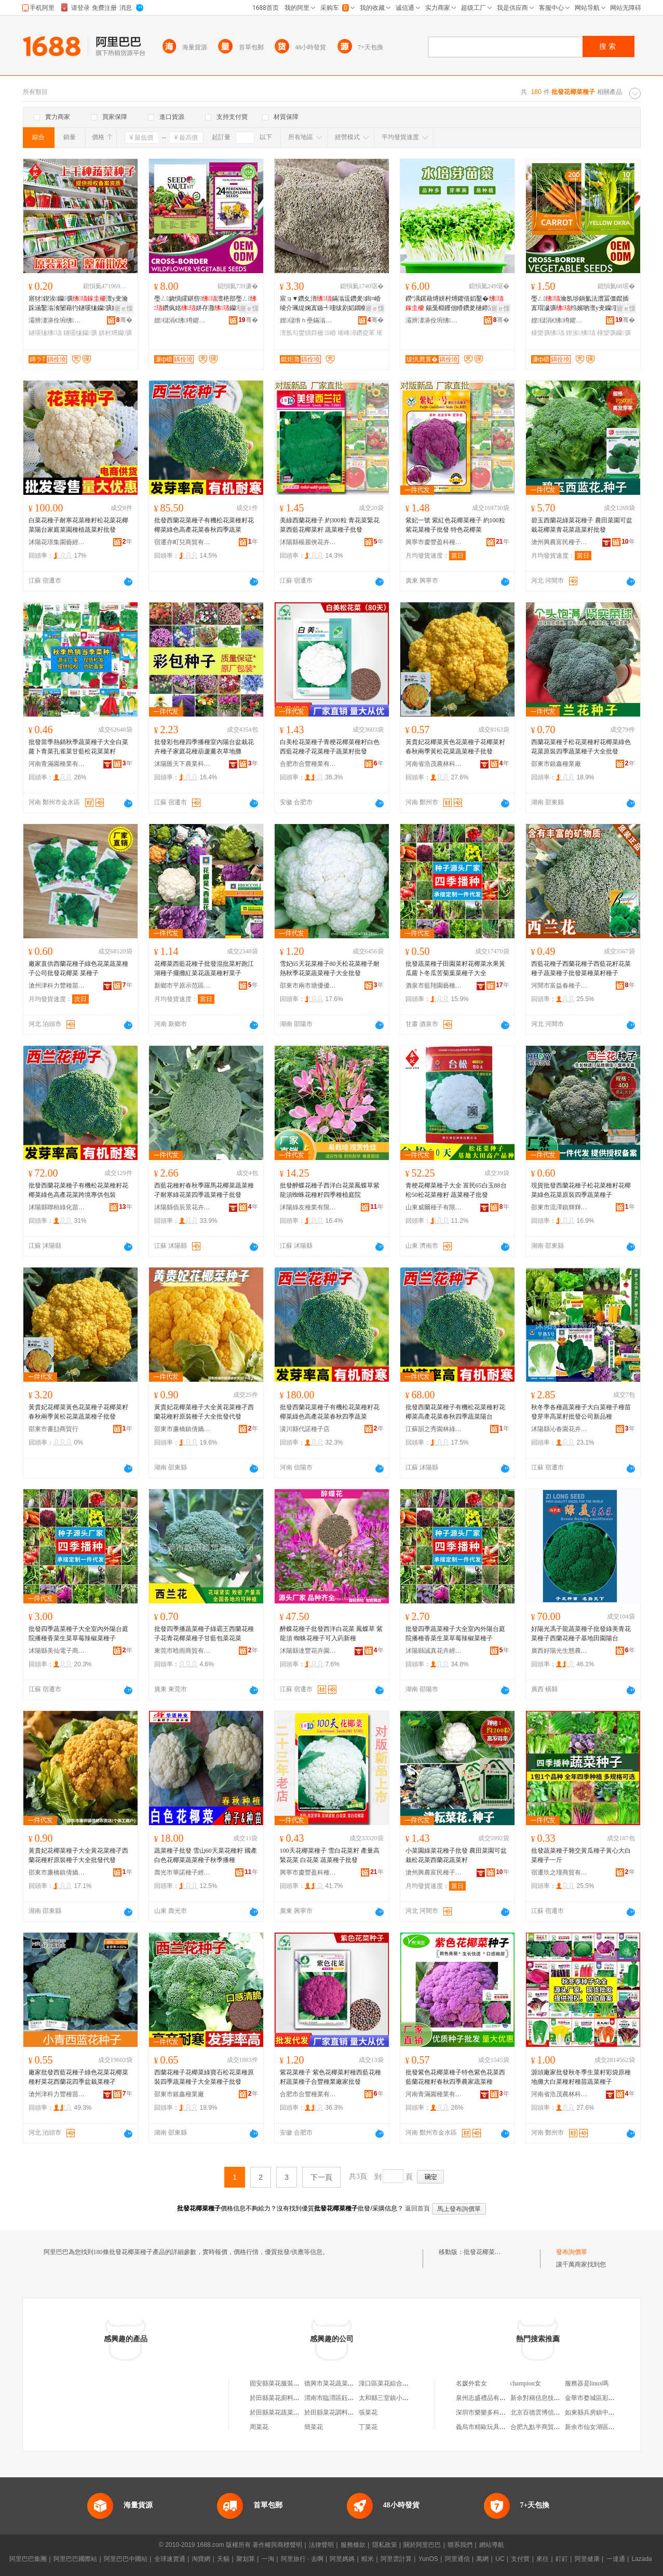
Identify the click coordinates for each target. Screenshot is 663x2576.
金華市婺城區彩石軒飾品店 (602, 2398)
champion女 (525, 2383)
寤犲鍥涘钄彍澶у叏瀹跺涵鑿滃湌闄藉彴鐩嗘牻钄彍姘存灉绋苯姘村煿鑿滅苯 (79, 304)
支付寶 (520, 2558)
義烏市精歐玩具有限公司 (490, 2427)
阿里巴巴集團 (28, 2558)
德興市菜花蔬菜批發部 (335, 2383)
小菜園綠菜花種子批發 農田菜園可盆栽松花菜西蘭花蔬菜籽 (456, 1855)
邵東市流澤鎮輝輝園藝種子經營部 (559, 1207)
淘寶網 (201, 2558)
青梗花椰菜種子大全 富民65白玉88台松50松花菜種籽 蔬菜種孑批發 (456, 1190)
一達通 (615, 2558)
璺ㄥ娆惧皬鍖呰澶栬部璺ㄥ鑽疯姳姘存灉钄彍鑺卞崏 (205, 304)
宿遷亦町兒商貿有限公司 (182, 542)
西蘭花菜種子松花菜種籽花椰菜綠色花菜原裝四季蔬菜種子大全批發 (581, 746)
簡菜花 (313, 2427)
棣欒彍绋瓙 (547, 332)
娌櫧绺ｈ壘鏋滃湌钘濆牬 (308, 320)
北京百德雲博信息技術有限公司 (554, 2412)
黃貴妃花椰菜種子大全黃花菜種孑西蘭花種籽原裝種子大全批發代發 (204, 1412)
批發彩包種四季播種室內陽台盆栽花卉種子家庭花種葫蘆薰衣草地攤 (204, 746)
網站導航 (491, 2544)
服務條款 (353, 2544)
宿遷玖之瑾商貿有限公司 (559, 1872)
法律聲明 (321, 2544)
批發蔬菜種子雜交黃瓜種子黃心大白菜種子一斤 (581, 1855)
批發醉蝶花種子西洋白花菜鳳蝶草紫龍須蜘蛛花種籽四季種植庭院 (330, 1190)
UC (499, 2558)
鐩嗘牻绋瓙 (45, 332)
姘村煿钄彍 (115, 332)
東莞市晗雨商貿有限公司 (182, 1650)
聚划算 (245, 2558)
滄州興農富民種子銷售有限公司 (559, 542)
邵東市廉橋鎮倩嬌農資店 (182, 1429)
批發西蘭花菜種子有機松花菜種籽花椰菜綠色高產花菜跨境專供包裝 (78, 1190)
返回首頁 (417, 2208)
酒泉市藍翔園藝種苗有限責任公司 (434, 985)
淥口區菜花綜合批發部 (390, 2383)
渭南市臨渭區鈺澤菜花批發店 (344, 2398)
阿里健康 (587, 2558)
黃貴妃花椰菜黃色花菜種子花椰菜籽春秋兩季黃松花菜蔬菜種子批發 (455, 746)
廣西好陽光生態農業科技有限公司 (559, 1650)
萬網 (482, 2558)
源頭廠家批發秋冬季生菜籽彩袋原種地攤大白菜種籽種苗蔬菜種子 (581, 2077)
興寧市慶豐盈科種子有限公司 (434, 542)
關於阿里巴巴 (422, 2544)
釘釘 (562, 2558)
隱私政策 (384, 2544)
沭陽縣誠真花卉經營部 (434, 1650)
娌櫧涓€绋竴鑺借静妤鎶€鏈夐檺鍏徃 (182, 320)
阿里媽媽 (342, 2558)
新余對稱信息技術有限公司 (547, 2398)
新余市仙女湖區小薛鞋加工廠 (605, 2427)
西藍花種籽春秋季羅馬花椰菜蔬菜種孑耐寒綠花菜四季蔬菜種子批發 (204, 1190)
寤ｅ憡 (123, 308)
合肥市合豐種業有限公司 (308, 763)
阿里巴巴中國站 (125, 2558)
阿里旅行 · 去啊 (302, 2558)
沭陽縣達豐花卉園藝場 (308, 1650)
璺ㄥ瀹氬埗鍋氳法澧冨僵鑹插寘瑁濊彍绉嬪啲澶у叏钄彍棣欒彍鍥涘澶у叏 (582, 304)
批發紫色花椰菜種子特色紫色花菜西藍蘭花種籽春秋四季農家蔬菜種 (455, 2077)
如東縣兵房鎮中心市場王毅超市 (608, 2412)
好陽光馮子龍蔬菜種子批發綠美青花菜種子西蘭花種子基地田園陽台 (581, 1633)
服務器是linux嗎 (587, 2383)
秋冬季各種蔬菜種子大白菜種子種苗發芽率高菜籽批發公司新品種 (581, 1412)
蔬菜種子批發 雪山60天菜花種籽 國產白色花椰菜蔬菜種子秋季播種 (205, 1855)
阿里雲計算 (396, 2558)
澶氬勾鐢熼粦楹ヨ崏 (308, 332)
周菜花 (259, 2427)
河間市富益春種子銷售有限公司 (559, 985)
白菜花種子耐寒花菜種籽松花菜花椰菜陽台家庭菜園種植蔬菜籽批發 (78, 525)
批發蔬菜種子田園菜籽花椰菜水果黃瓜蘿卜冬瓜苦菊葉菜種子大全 (455, 968)
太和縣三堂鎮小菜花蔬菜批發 (399, 2398)
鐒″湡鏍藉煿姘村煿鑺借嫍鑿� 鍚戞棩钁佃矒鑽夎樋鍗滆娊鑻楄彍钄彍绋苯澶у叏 (456, 304)
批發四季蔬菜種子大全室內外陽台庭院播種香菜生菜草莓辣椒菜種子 (78, 1633)
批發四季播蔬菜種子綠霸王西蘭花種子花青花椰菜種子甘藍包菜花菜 (204, 1633)
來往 (542, 2558)
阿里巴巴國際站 (75, 2558)
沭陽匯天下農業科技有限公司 (182, 763)
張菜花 (368, 2412)
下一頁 (321, 2177)
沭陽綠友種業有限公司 (308, 1207)
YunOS (428, 2558)
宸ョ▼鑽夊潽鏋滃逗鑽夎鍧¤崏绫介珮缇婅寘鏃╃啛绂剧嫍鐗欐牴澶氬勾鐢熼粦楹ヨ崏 (330, 304)
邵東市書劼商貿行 (53, 1429)
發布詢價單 (571, 2252)
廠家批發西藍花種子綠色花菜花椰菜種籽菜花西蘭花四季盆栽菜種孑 (78, 2077)
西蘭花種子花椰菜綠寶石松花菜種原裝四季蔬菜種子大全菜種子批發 (204, 2077)
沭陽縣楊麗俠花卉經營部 (308, 542)
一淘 (268, 2558)
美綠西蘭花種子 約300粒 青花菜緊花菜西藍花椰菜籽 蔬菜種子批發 (330, 525)
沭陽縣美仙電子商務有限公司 (57, 1650)
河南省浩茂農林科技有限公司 (434, 763)
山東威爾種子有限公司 (434, 1207)
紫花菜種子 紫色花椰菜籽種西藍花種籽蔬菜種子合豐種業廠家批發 (330, 2077)
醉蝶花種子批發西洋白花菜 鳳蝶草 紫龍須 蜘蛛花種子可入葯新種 (331, 1633)
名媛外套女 (471, 2383)
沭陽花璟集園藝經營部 (57, 542)
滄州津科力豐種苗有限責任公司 (57, 985)
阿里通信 (457, 2558)
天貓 (223, 2558)
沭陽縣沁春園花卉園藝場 (559, 1429)
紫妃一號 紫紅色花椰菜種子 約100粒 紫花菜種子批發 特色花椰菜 (455, 525)
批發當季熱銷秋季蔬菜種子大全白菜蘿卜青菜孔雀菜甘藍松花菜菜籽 (78, 746)
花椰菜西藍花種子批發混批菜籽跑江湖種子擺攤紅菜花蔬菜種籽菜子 (204, 968)
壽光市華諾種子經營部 (182, 1872)
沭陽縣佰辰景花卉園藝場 (182, 1207)
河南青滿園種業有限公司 (57, 763)
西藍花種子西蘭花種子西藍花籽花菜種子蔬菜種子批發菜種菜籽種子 (581, 968)
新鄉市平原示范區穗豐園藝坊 (182, 985)
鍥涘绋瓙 (581, 332)
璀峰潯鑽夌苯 (356, 332)
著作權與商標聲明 (277, 2544)
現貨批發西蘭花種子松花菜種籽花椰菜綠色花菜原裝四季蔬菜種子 (581, 1190)
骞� (124, 319)
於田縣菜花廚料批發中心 (284, 2398)
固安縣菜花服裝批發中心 (284, 2383)
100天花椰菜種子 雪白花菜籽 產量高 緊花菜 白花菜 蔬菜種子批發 (330, 1855)
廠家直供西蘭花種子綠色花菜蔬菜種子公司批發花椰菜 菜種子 (78, 968)
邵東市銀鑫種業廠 (556, 763)
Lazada (641, 2558)
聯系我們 (460, 2544)
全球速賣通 (169, 2558)
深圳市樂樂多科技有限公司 (493, 2412)
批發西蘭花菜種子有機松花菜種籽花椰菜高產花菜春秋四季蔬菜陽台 (455, 1412)
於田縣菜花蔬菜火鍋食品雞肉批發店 (299, 2412)
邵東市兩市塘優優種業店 (308, 985)
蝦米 (367, 2558)
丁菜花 (368, 2427)
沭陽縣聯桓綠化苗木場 (57, 1207)
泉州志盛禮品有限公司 (487, 2398)
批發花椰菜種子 (485, 2252)
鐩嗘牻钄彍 (80, 332)
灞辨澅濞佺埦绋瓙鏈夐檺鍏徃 (57, 320)
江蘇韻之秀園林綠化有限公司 (434, 1429)
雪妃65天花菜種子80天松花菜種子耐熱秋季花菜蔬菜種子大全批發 (330, 968)
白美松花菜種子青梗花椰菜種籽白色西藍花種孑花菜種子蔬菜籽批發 (330, 746)
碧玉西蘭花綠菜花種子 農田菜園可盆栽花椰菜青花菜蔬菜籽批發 (581, 525)
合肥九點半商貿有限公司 (544, 2427)
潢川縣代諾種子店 (305, 1429)
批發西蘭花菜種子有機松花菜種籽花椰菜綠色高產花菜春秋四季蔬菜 (204, 525)
